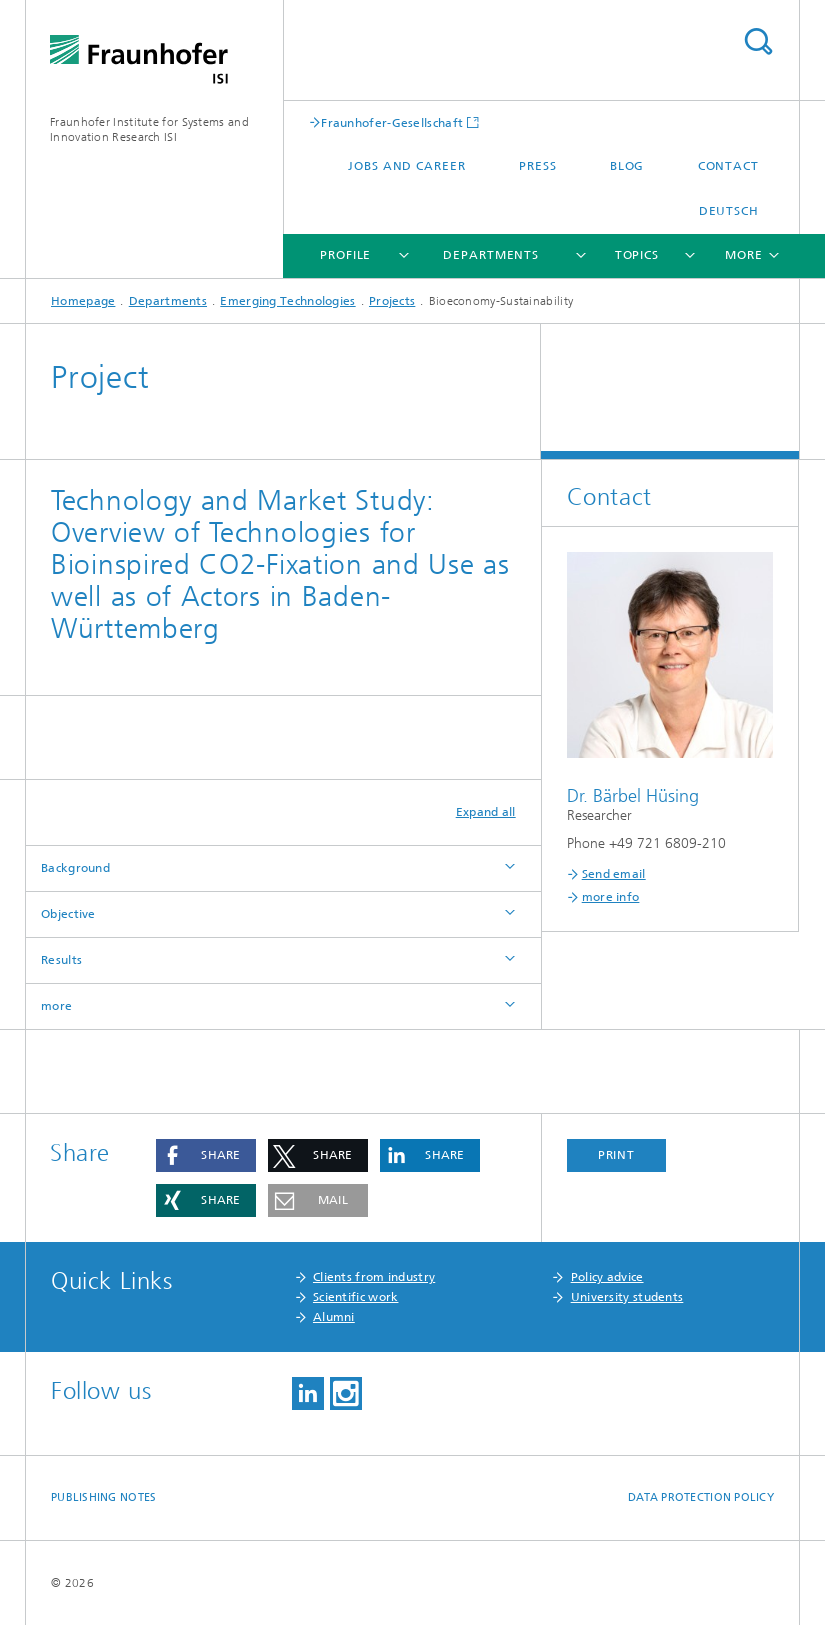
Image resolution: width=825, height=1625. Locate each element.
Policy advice (607, 1277)
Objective (68, 914)
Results (61, 960)
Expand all (486, 812)
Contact (728, 166)
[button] (206, 1155)
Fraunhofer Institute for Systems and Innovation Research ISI (149, 129)
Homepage (83, 301)
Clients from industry (374, 1277)
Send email (614, 874)
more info (611, 897)
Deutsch (729, 211)
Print (617, 1155)
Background (75, 868)
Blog (627, 166)
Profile (345, 255)
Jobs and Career (407, 166)
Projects (392, 301)
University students (627, 1297)
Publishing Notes (103, 1497)
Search (758, 41)
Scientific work (356, 1297)
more (56, 1006)
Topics (637, 255)
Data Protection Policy (701, 1497)
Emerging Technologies (287, 301)
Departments (491, 255)
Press (538, 166)
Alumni (334, 1317)
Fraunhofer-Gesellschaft (392, 122)
